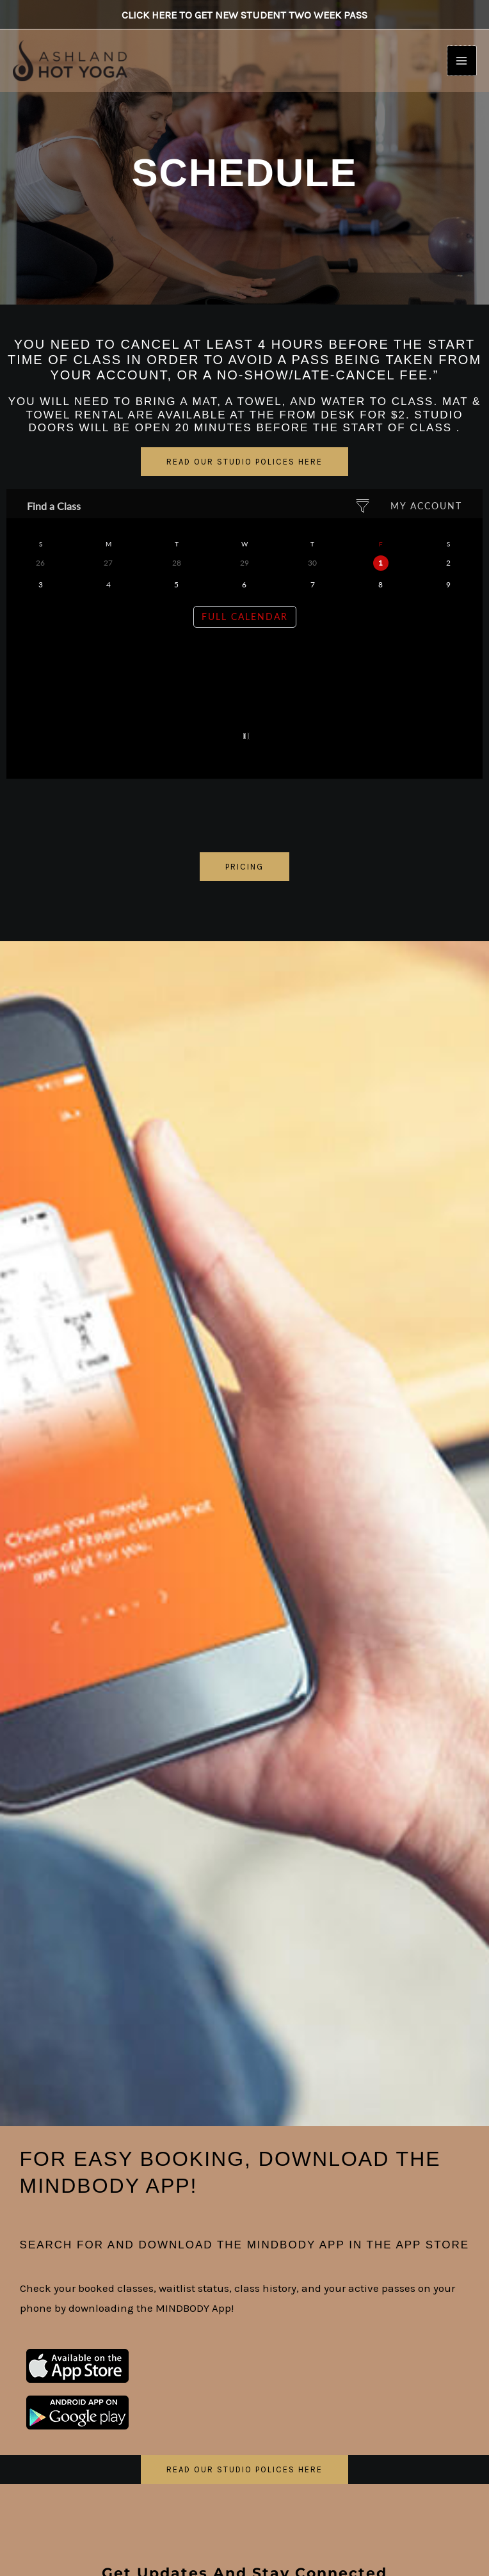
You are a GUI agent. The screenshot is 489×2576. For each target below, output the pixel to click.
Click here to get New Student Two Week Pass (245, 15)
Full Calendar (245, 616)
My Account (426, 505)
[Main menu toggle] (462, 66)
